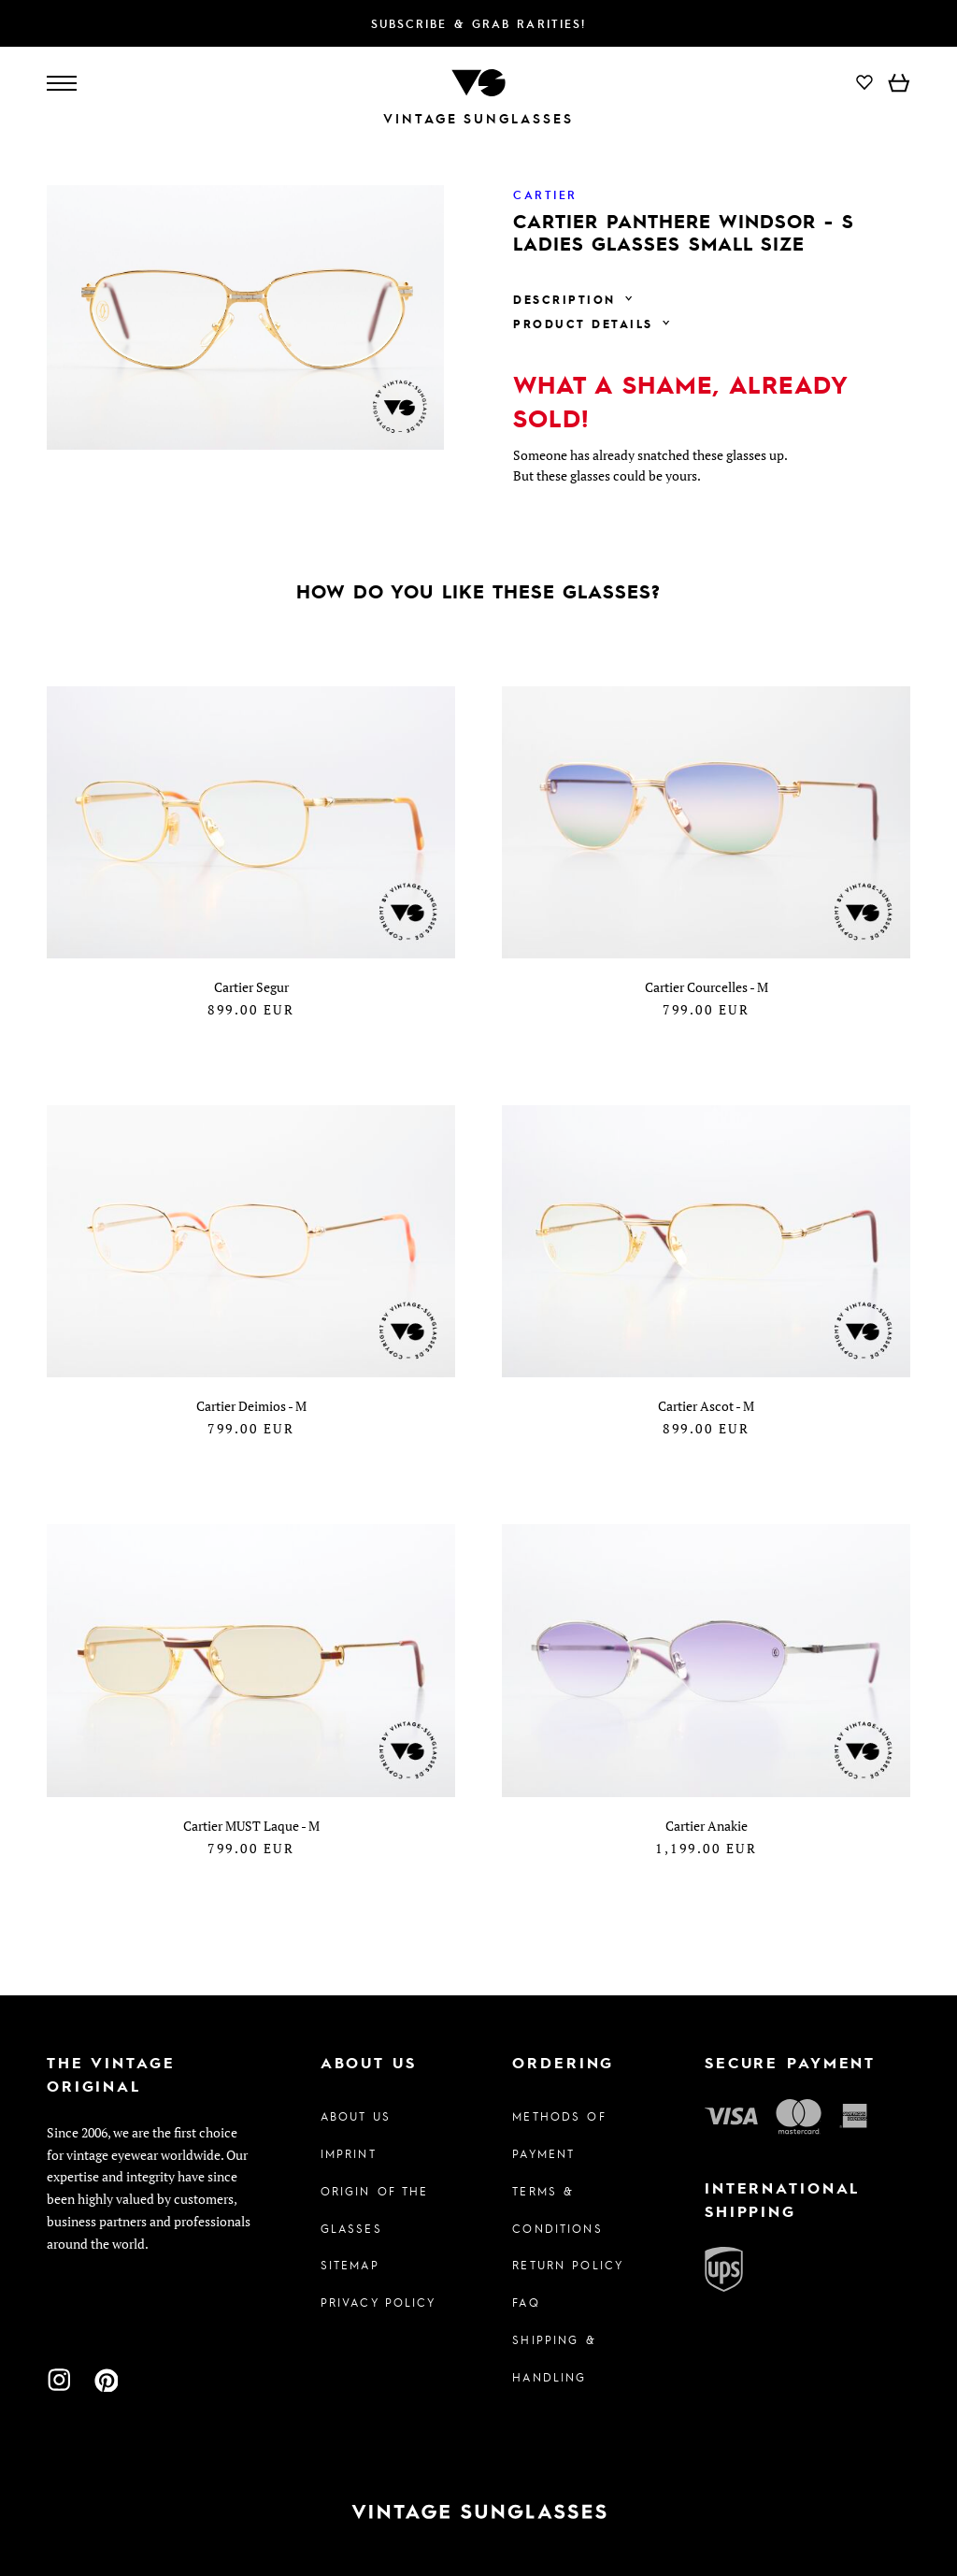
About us (356, 2115)
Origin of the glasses (375, 2209)
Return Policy (567, 2264)
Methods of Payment (559, 2134)
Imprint (349, 2153)
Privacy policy (378, 2302)
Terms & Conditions (557, 2209)
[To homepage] (478, 81)
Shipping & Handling (553, 2358)
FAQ (525, 2302)
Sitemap (350, 2264)
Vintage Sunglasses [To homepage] (478, 118)
